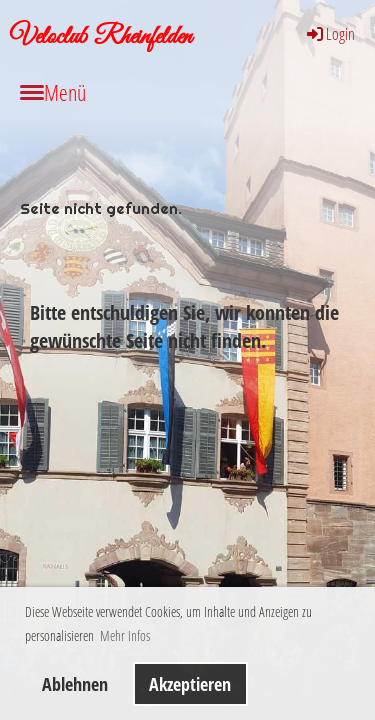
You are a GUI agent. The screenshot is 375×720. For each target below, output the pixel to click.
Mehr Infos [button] (125, 635)
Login (329, 34)
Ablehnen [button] (75, 684)
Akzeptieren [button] (190, 684)
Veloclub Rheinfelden (101, 37)
